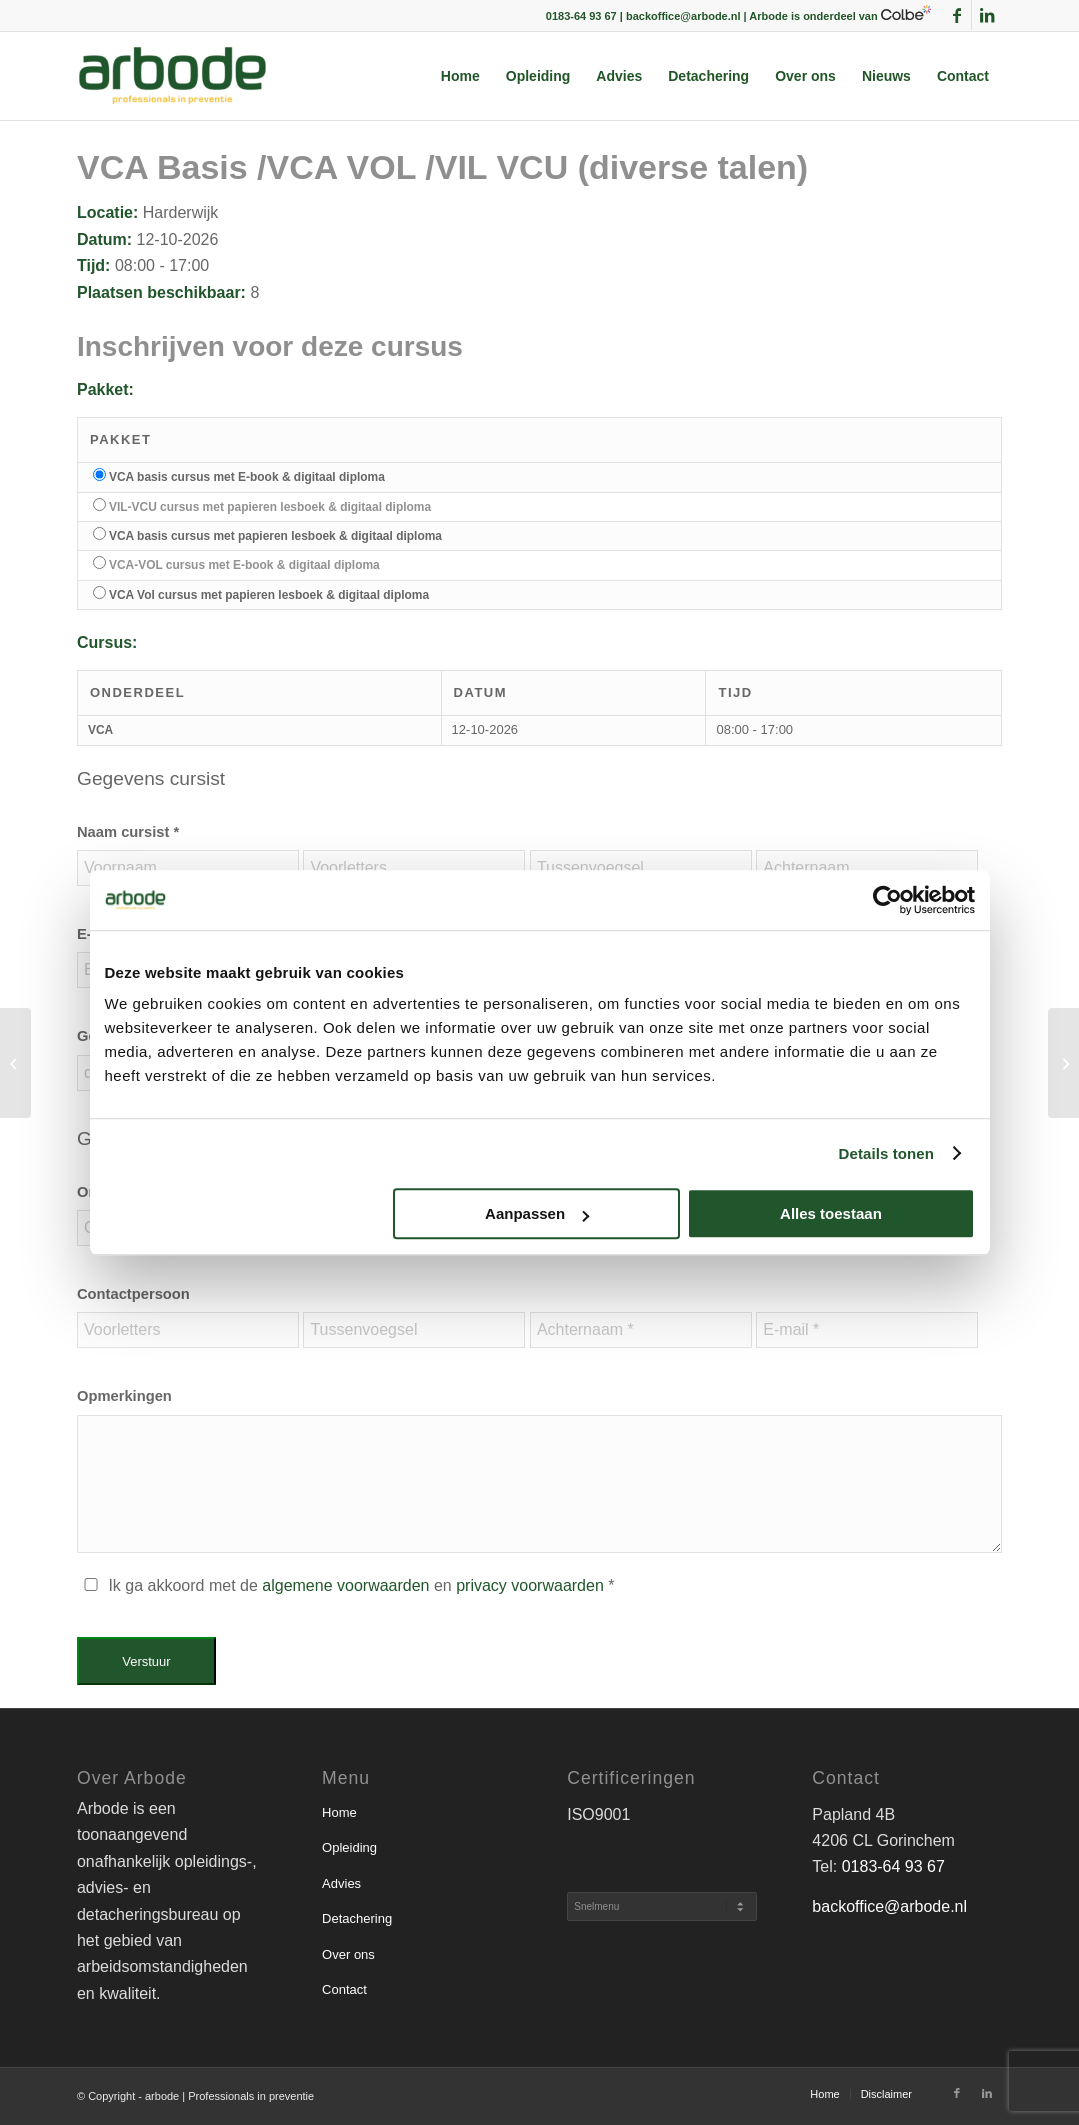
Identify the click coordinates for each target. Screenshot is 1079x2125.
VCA (100, 730)
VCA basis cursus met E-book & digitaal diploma (247, 477)
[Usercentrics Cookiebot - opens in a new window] (887, 900)
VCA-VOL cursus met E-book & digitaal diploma (244, 565)
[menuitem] (460, 76)
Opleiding (349, 1847)
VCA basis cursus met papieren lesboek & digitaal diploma (275, 536)
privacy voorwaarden (530, 1585)
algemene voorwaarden (345, 1585)
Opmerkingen (124, 1396)
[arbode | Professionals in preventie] (172, 76)
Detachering (357, 1918)
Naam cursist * (128, 832)
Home (339, 1812)
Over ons (348, 1954)
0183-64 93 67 (893, 1866)
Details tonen (886, 1153)
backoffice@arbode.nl (889, 1906)
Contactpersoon (133, 1294)
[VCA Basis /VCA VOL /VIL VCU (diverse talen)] (15, 1063)
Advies (341, 1883)
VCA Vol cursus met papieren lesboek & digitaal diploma (269, 595)
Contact (344, 1989)
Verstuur (146, 1661)
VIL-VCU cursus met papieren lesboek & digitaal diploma (270, 507)
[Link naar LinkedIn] (987, 15)
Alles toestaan (831, 1213)
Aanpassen (537, 1213)
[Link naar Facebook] (956, 15)
